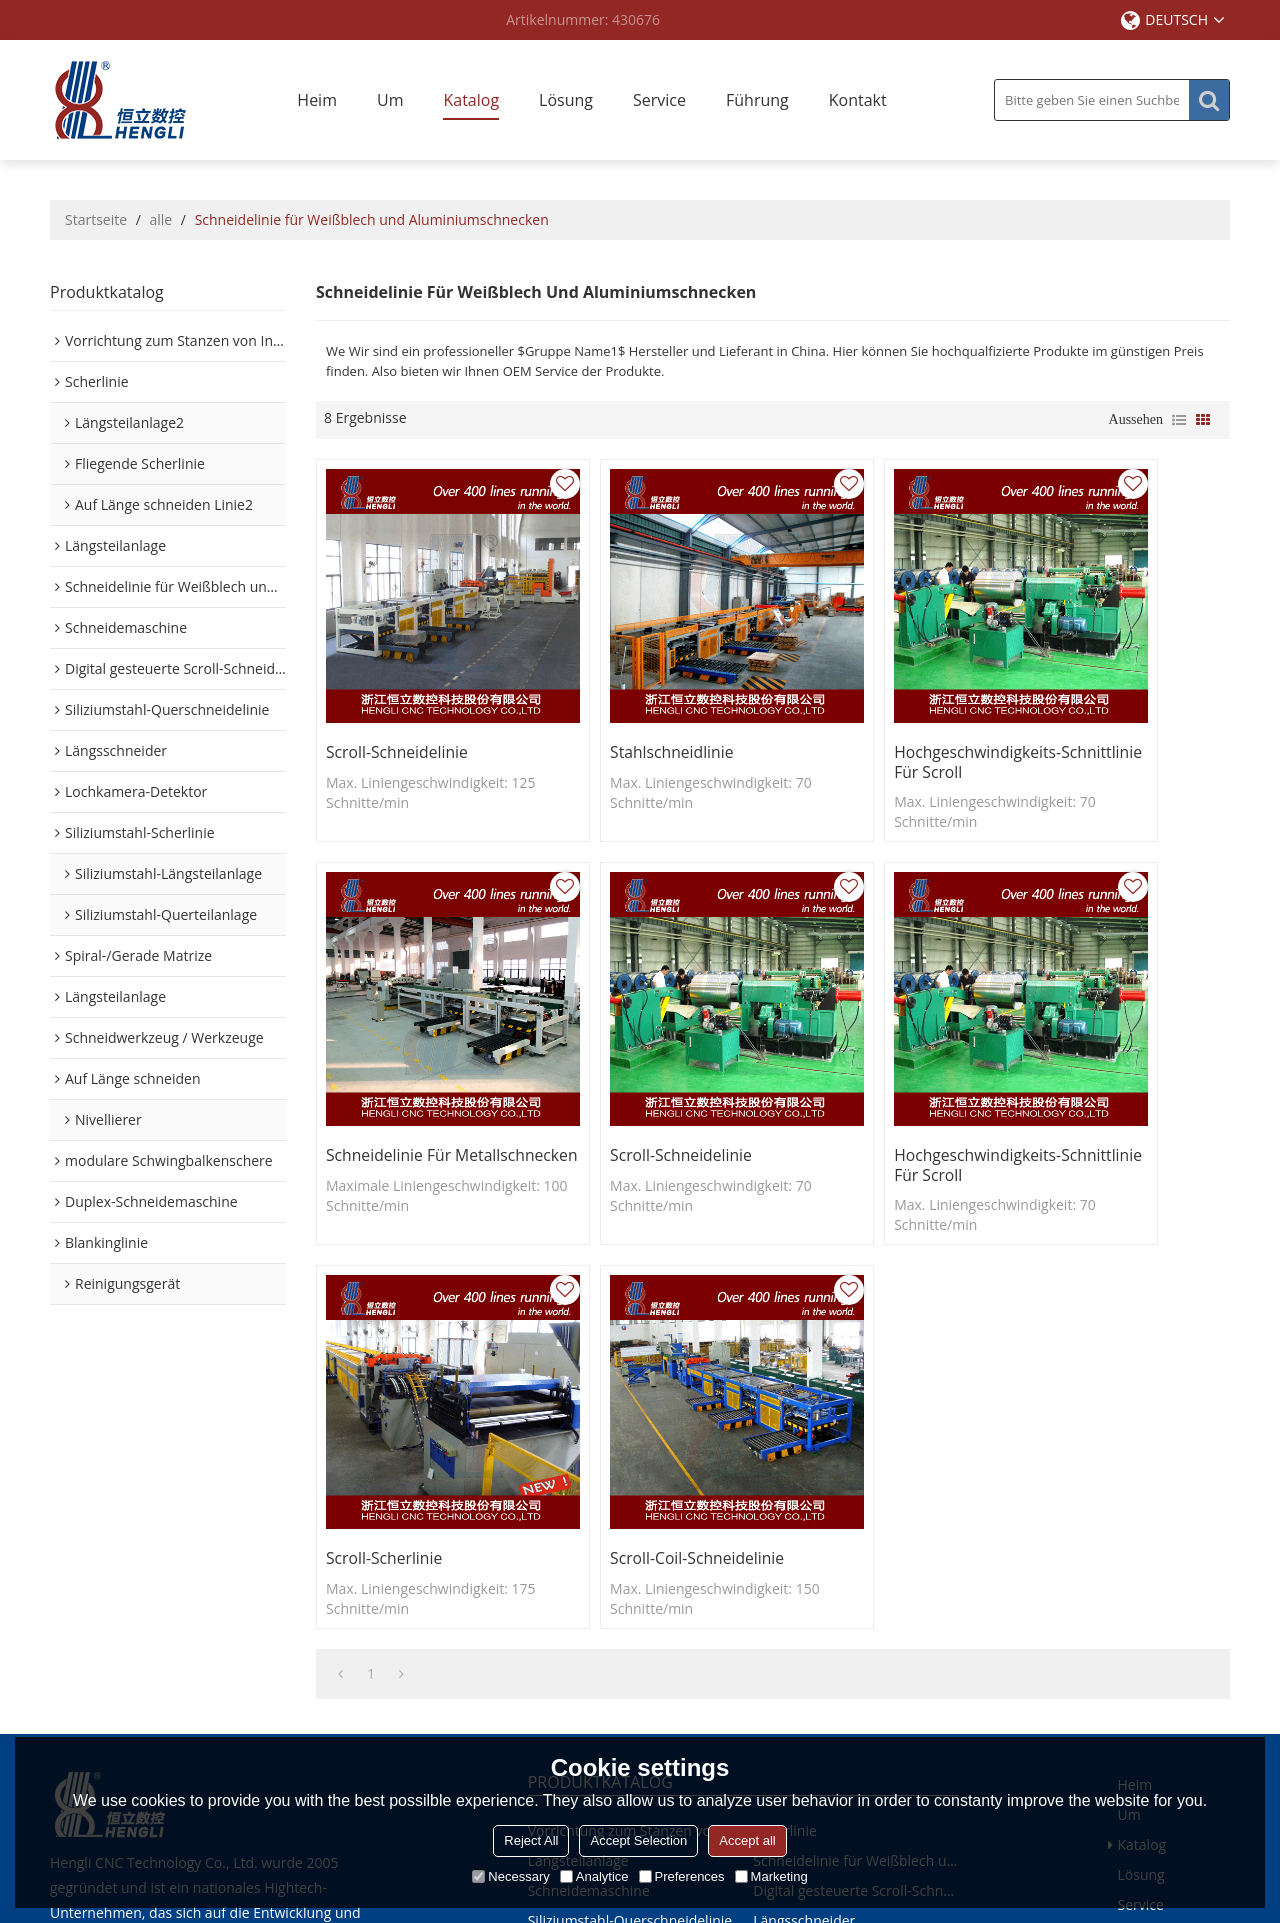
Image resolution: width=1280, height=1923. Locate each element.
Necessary (510, 1876)
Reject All (531, 1840)
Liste (1179, 420)
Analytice (594, 1876)
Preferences (682, 1876)
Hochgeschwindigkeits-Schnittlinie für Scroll (873, 710)
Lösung (566, 100)
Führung (757, 100)
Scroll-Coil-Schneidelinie (1108, 1051)
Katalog (471, 100)
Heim (317, 100)
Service (659, 100)
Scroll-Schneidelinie (398, 700)
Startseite (96, 219)
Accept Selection (638, 1840)
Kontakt (858, 100)
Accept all (747, 1840)
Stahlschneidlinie (620, 700)
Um (390, 100)
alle (161, 219)
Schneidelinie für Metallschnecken (1083, 710)
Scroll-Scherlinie (847, 1051)
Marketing (771, 1876)
